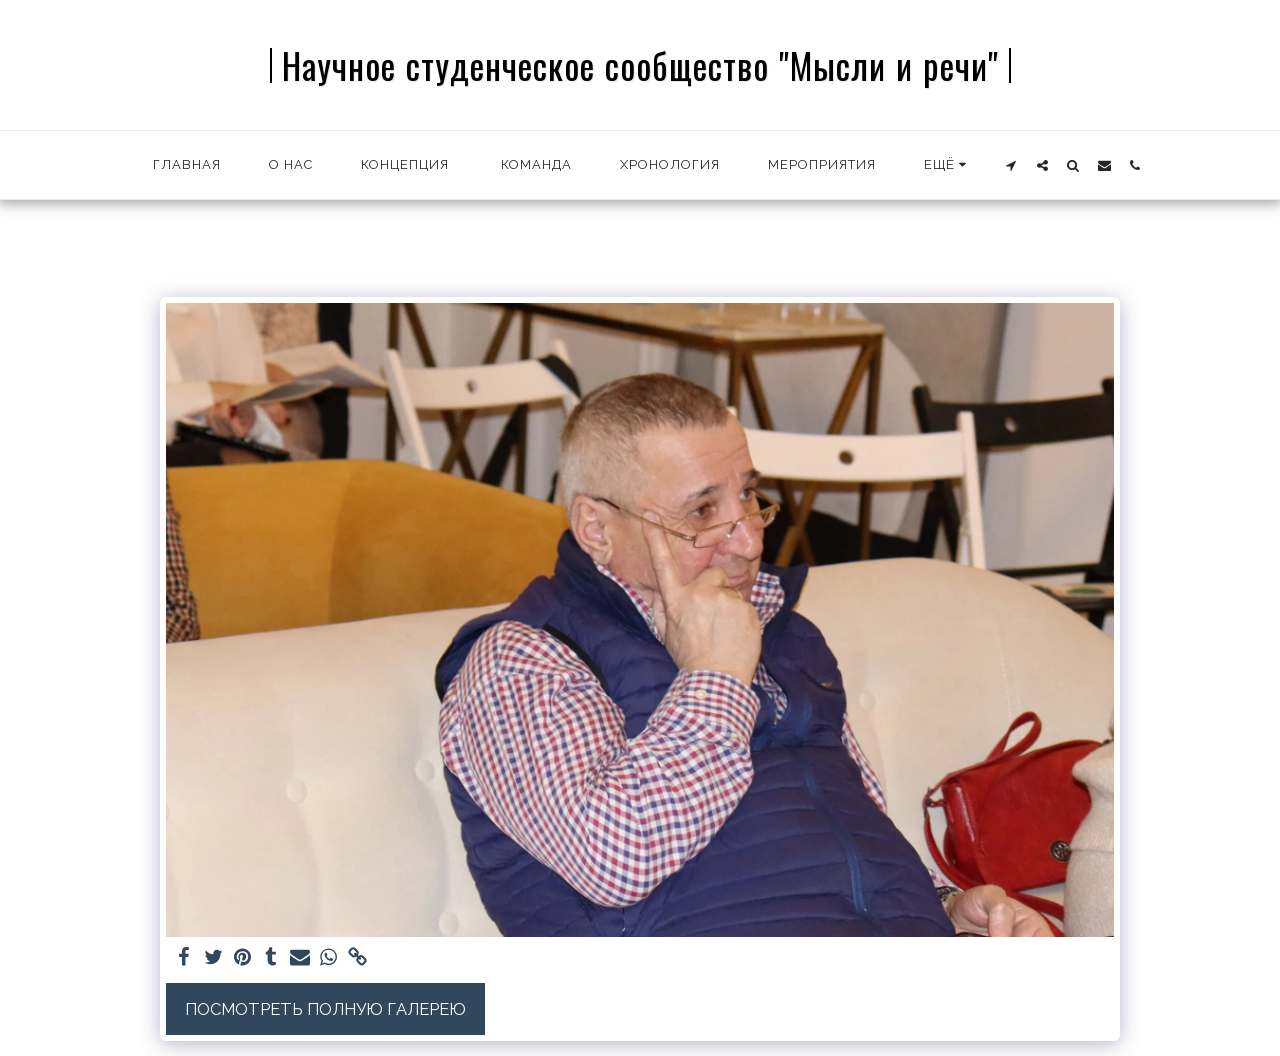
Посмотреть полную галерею (325, 1009)
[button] (1011, 165)
